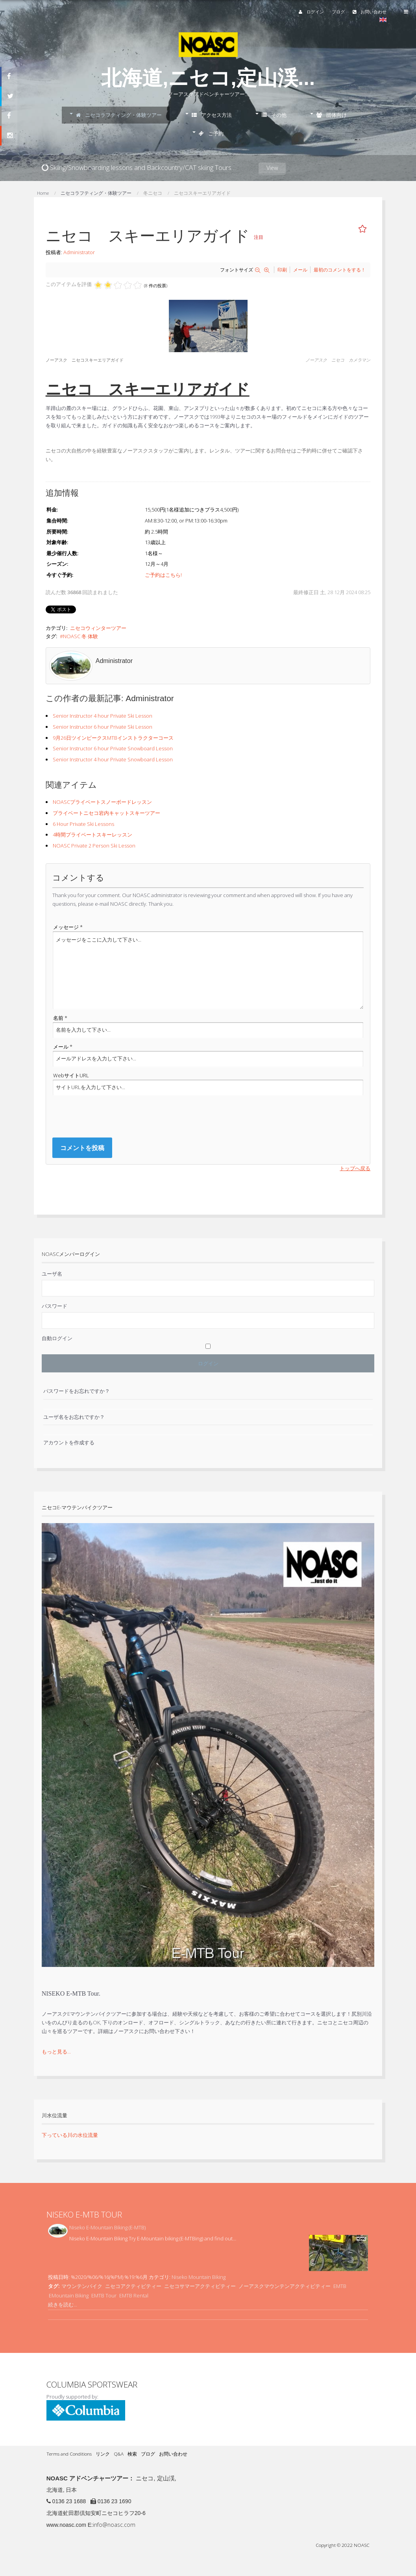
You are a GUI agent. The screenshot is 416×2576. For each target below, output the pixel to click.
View (272, 168)
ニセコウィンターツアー (98, 628)
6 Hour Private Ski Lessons (83, 823)
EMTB (339, 2286)
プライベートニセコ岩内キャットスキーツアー (106, 812)
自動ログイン (57, 1338)
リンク (103, 2453)
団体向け (331, 114)
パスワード (54, 1305)
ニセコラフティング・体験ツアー (119, 114)
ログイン (311, 12)
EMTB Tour (103, 2295)
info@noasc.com (114, 2524)
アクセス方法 (212, 114)
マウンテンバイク (81, 2286)
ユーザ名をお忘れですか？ (74, 1416)
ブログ (338, 12)
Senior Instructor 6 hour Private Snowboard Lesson (113, 748)
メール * (62, 1046)
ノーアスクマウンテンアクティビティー (285, 2286)
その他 (274, 114)
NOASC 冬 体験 (80, 636)
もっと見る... (56, 2051)
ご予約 (211, 133)
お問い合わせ (369, 12)
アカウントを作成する (68, 1442)
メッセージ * (68, 927)
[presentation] (112, 1116)
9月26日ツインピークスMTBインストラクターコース (113, 737)
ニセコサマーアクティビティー (200, 2286)
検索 (132, 2453)
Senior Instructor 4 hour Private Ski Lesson (102, 715)
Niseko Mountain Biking (199, 2277)
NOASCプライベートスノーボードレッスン (102, 801)
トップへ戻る (355, 1168)
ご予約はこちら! (163, 574)
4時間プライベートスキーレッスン (92, 834)
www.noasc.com (66, 2525)
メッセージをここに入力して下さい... (208, 970)
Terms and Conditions (69, 2453)
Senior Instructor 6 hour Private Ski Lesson (102, 726)
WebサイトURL (71, 1075)
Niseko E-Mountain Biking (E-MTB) (107, 2227)
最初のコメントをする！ (340, 269)
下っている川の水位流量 (70, 2134)
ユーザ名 (52, 1273)
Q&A (119, 2453)
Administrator (79, 252)
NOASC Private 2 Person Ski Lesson (94, 845)
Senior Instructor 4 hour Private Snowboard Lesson (113, 759)
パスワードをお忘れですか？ (76, 1390)
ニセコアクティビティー (133, 2286)
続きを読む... (62, 2304)
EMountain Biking (69, 2295)
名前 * (60, 1017)
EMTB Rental (133, 2295)
